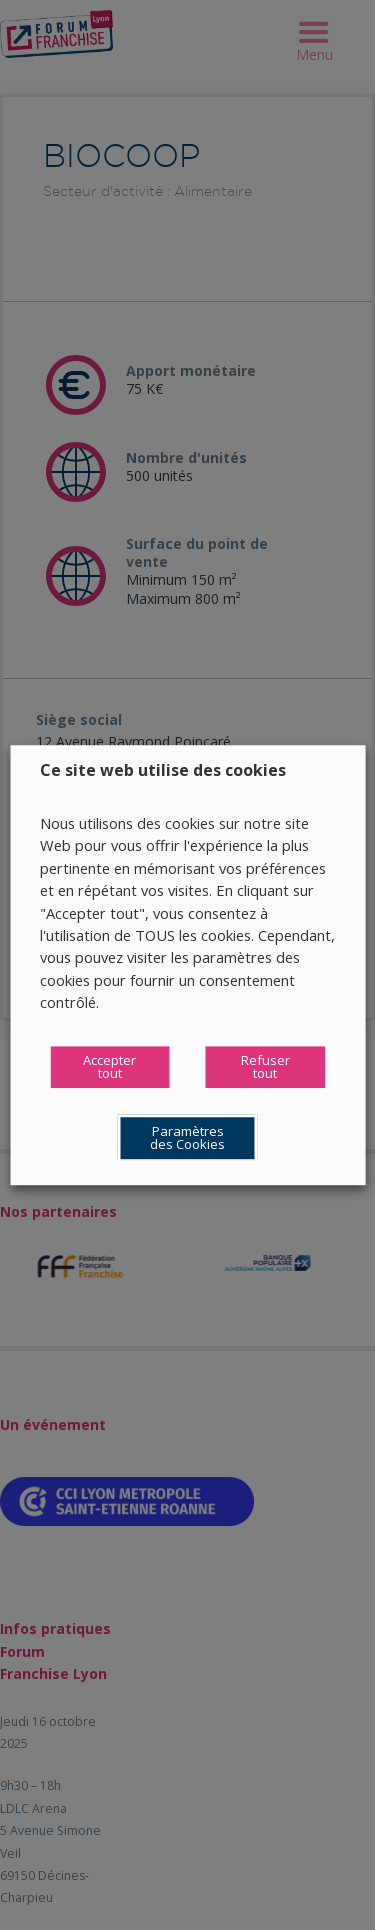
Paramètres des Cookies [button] (187, 1137)
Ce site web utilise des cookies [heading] (163, 770)
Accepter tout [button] (109, 1066)
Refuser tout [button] (265, 1066)
